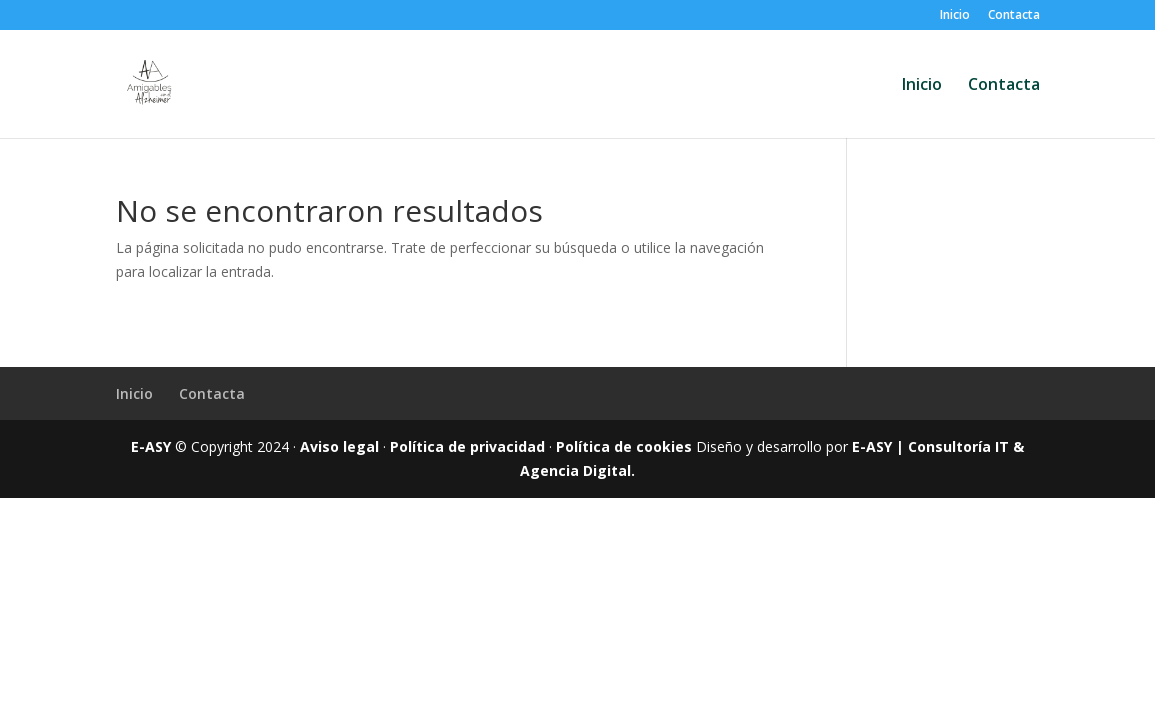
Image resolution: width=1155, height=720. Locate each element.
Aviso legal (339, 446)
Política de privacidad (467, 446)
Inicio (955, 16)
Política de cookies (624, 446)
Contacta (1014, 16)
